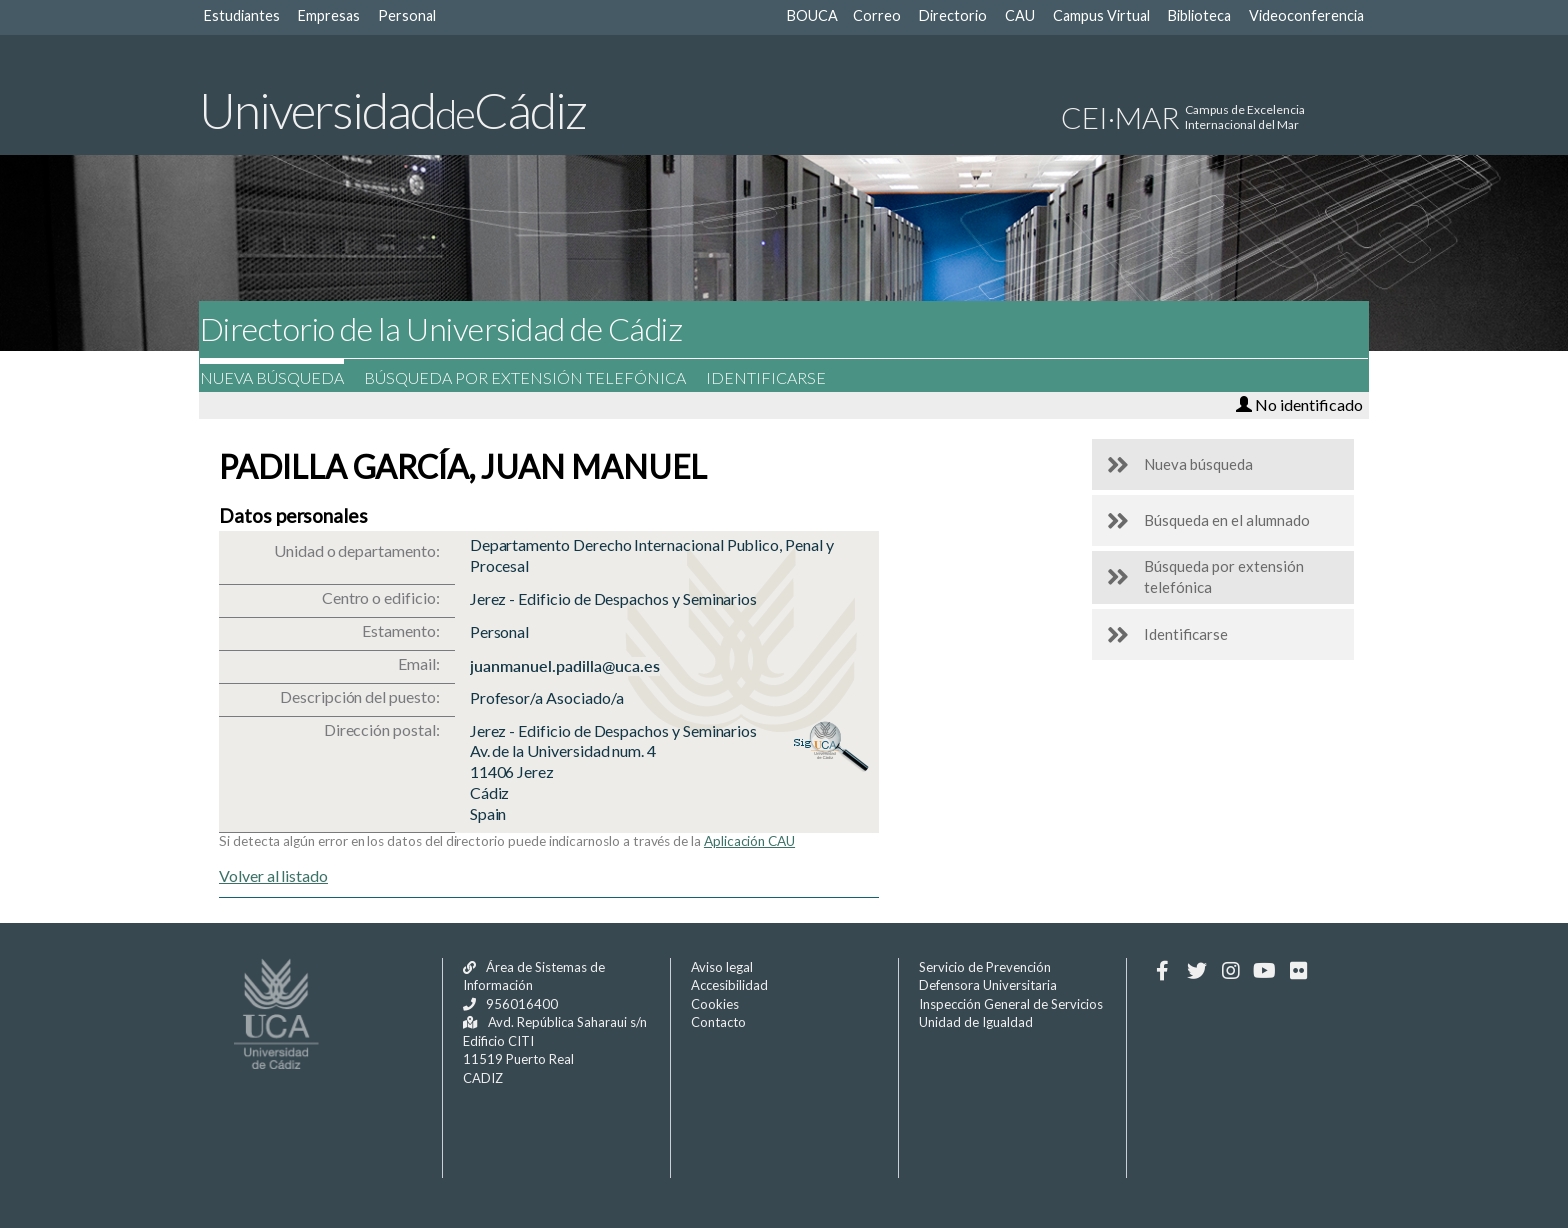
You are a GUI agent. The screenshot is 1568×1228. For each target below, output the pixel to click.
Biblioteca (1199, 15)
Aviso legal (722, 967)
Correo (877, 15)
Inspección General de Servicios (1011, 1004)
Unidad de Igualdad (976, 1022)
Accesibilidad (729, 985)
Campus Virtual (1101, 15)
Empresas (329, 15)
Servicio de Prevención (985, 967)
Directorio (953, 15)
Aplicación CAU (749, 841)
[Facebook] (1162, 971)
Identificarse (780, 377)
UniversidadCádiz (392, 110)
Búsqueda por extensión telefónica (539, 377)
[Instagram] (1230, 971)
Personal (407, 15)
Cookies (715, 1004)
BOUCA (812, 15)
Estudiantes (242, 15)
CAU (1020, 15)
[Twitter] (1196, 971)
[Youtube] (1264, 971)
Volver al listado (273, 875)
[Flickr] (1298, 971)
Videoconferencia (1306, 15)
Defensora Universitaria (988, 985)
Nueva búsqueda (286, 377)
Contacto (718, 1022)
